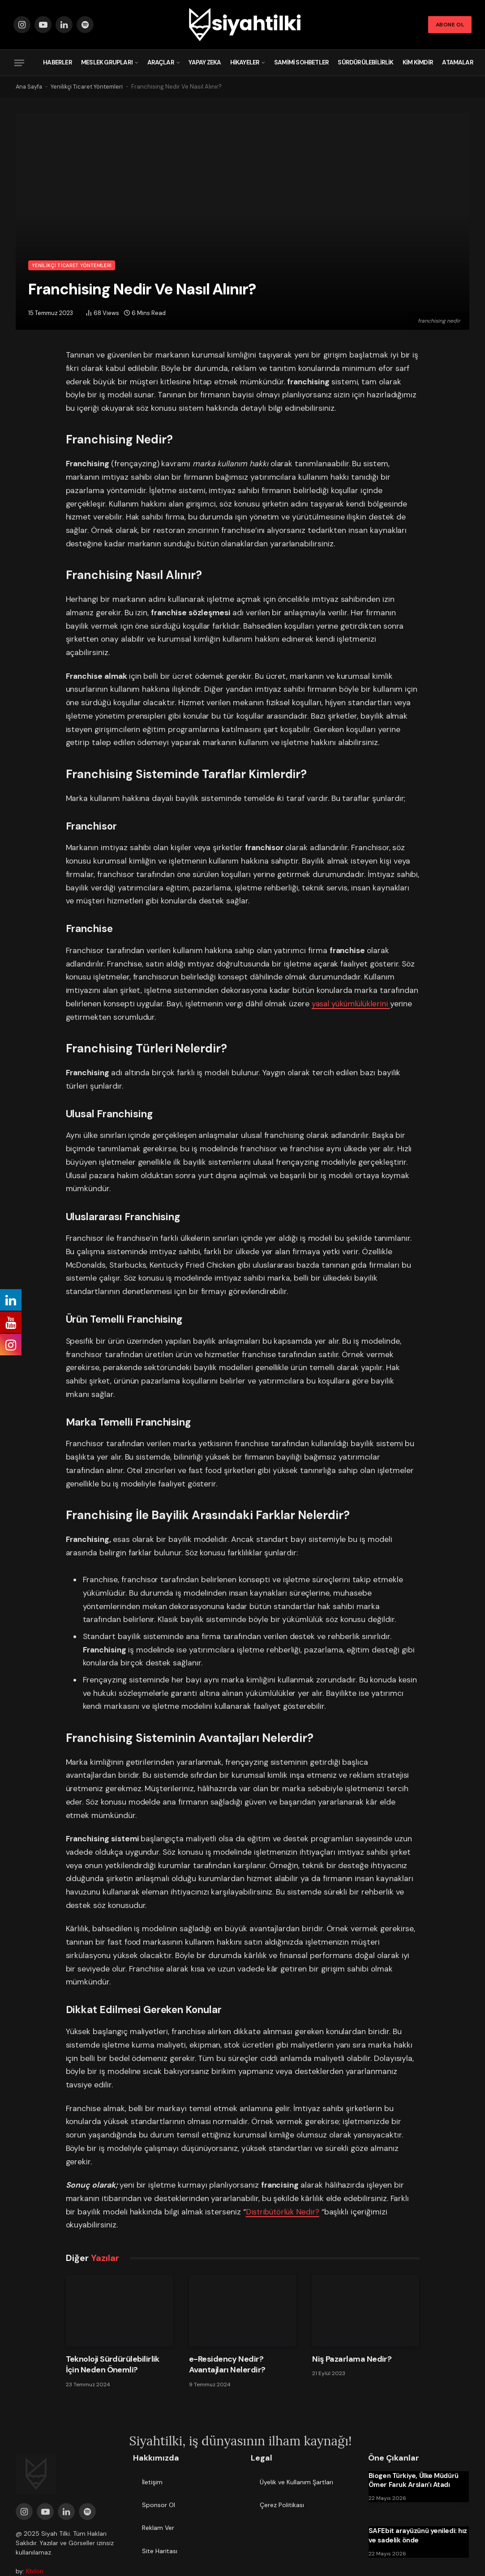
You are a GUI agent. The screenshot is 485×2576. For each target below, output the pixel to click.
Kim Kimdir (418, 62)
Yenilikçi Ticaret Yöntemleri (88, 86)
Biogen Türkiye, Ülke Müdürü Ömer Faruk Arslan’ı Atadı (414, 2480)
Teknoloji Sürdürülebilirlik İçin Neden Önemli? (112, 2364)
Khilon (34, 2571)
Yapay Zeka (205, 62)
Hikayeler (245, 62)
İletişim (152, 2482)
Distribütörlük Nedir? (284, 2212)
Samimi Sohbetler (301, 62)
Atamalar (457, 62)
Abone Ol (450, 24)
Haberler (57, 62)
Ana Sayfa (30, 86)
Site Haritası (159, 2551)
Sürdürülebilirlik (365, 62)
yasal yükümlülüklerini (352, 1004)
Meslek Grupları (107, 62)
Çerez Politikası (282, 2505)
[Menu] (19, 62)
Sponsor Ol (158, 2505)
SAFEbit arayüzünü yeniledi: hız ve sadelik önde (418, 2535)
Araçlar (160, 62)
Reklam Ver (158, 2528)
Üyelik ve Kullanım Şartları (296, 2482)
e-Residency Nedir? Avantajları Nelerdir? (227, 2364)
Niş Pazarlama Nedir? (351, 2359)
